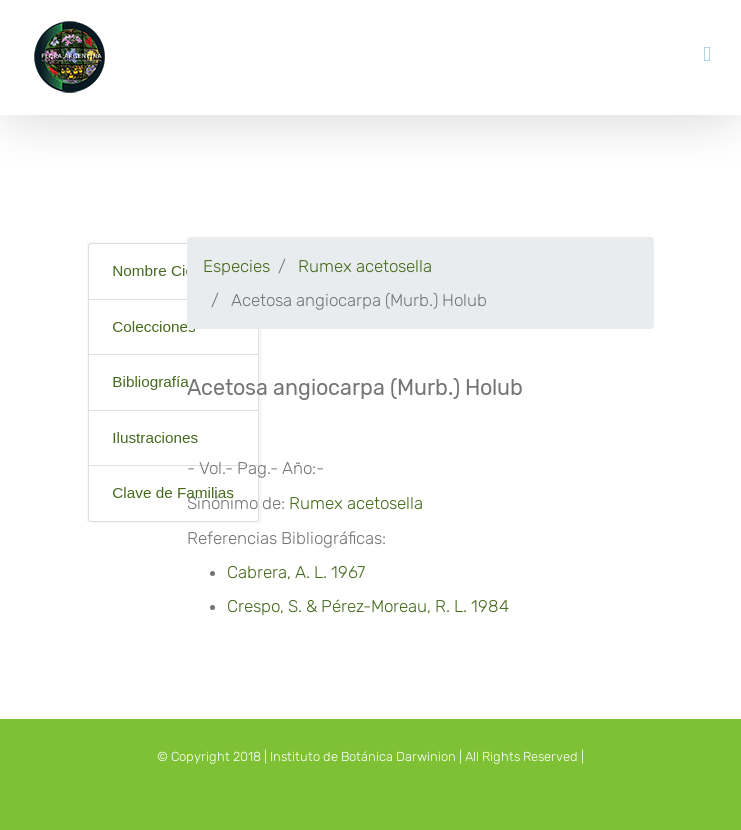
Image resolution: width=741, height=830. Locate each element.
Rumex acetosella (363, 266)
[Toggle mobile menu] (707, 54)
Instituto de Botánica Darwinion (363, 756)
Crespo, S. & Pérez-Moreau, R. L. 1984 (368, 606)
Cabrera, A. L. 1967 (296, 572)
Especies (236, 266)
